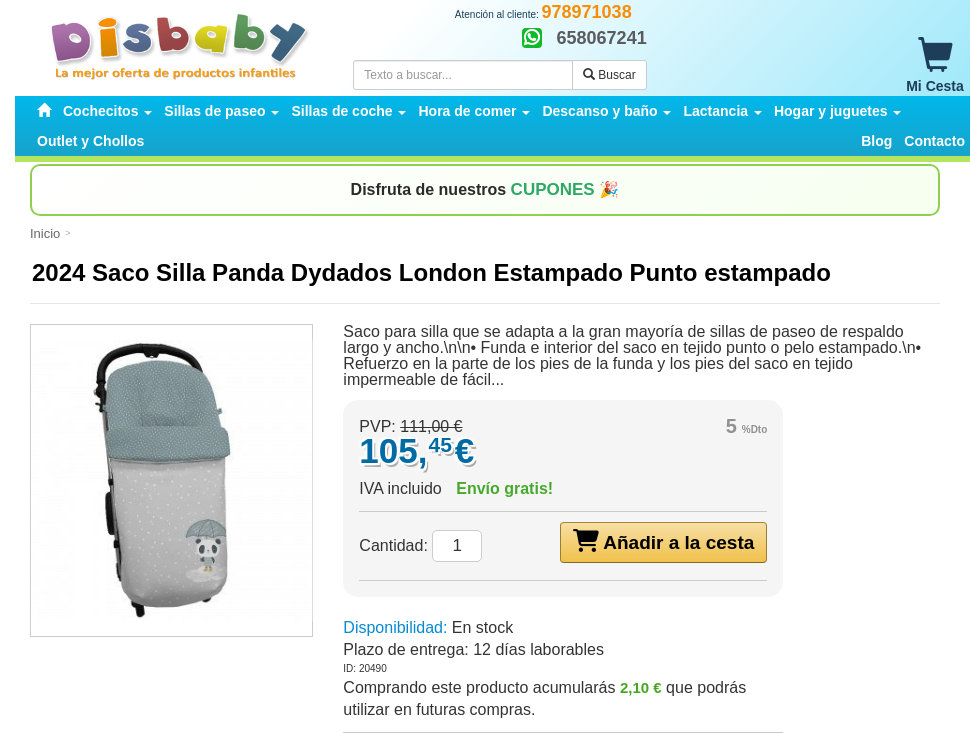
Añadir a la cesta (664, 541)
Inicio (45, 233)
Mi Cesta (935, 66)
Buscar (609, 75)
